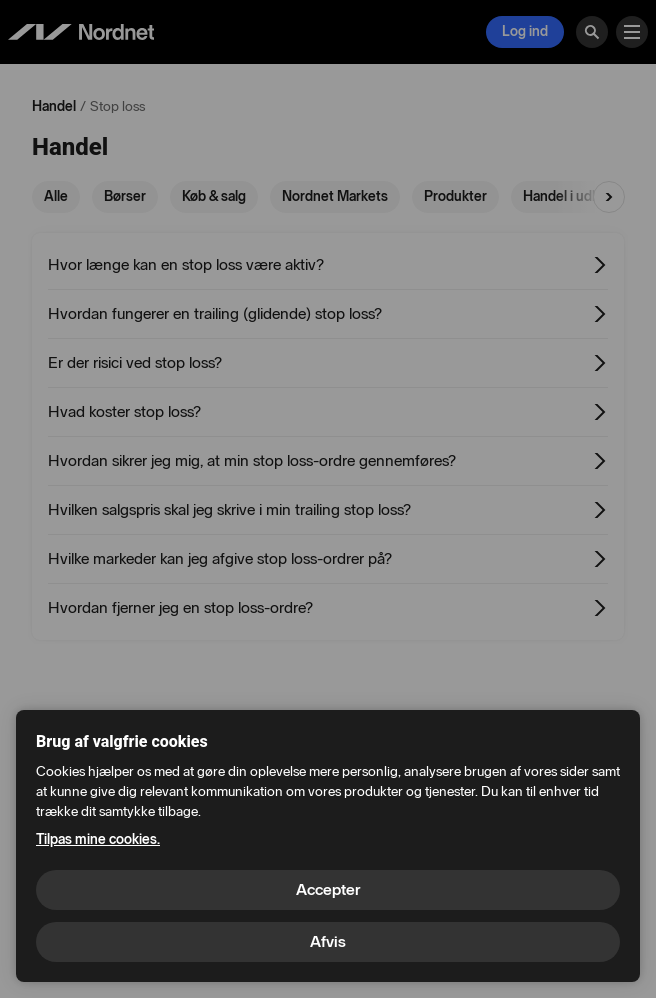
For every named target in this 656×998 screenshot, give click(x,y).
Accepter (328, 889)
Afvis (328, 941)
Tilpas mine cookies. (98, 839)
